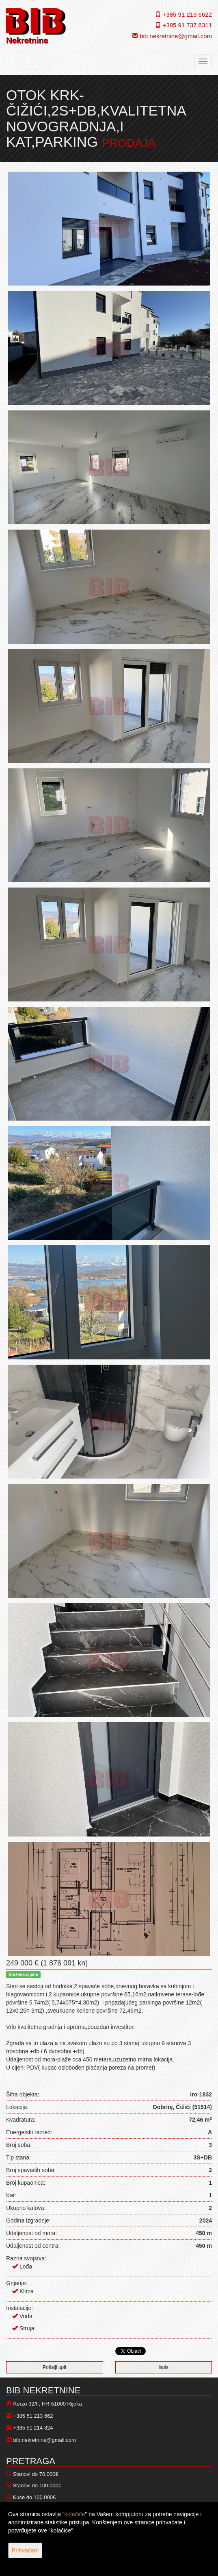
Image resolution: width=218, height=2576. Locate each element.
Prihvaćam (25, 2550)
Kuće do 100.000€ (34, 2497)
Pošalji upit (54, 2367)
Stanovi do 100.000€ (37, 2485)
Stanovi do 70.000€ (35, 2474)
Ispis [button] (163, 2367)
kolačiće (75, 2514)
